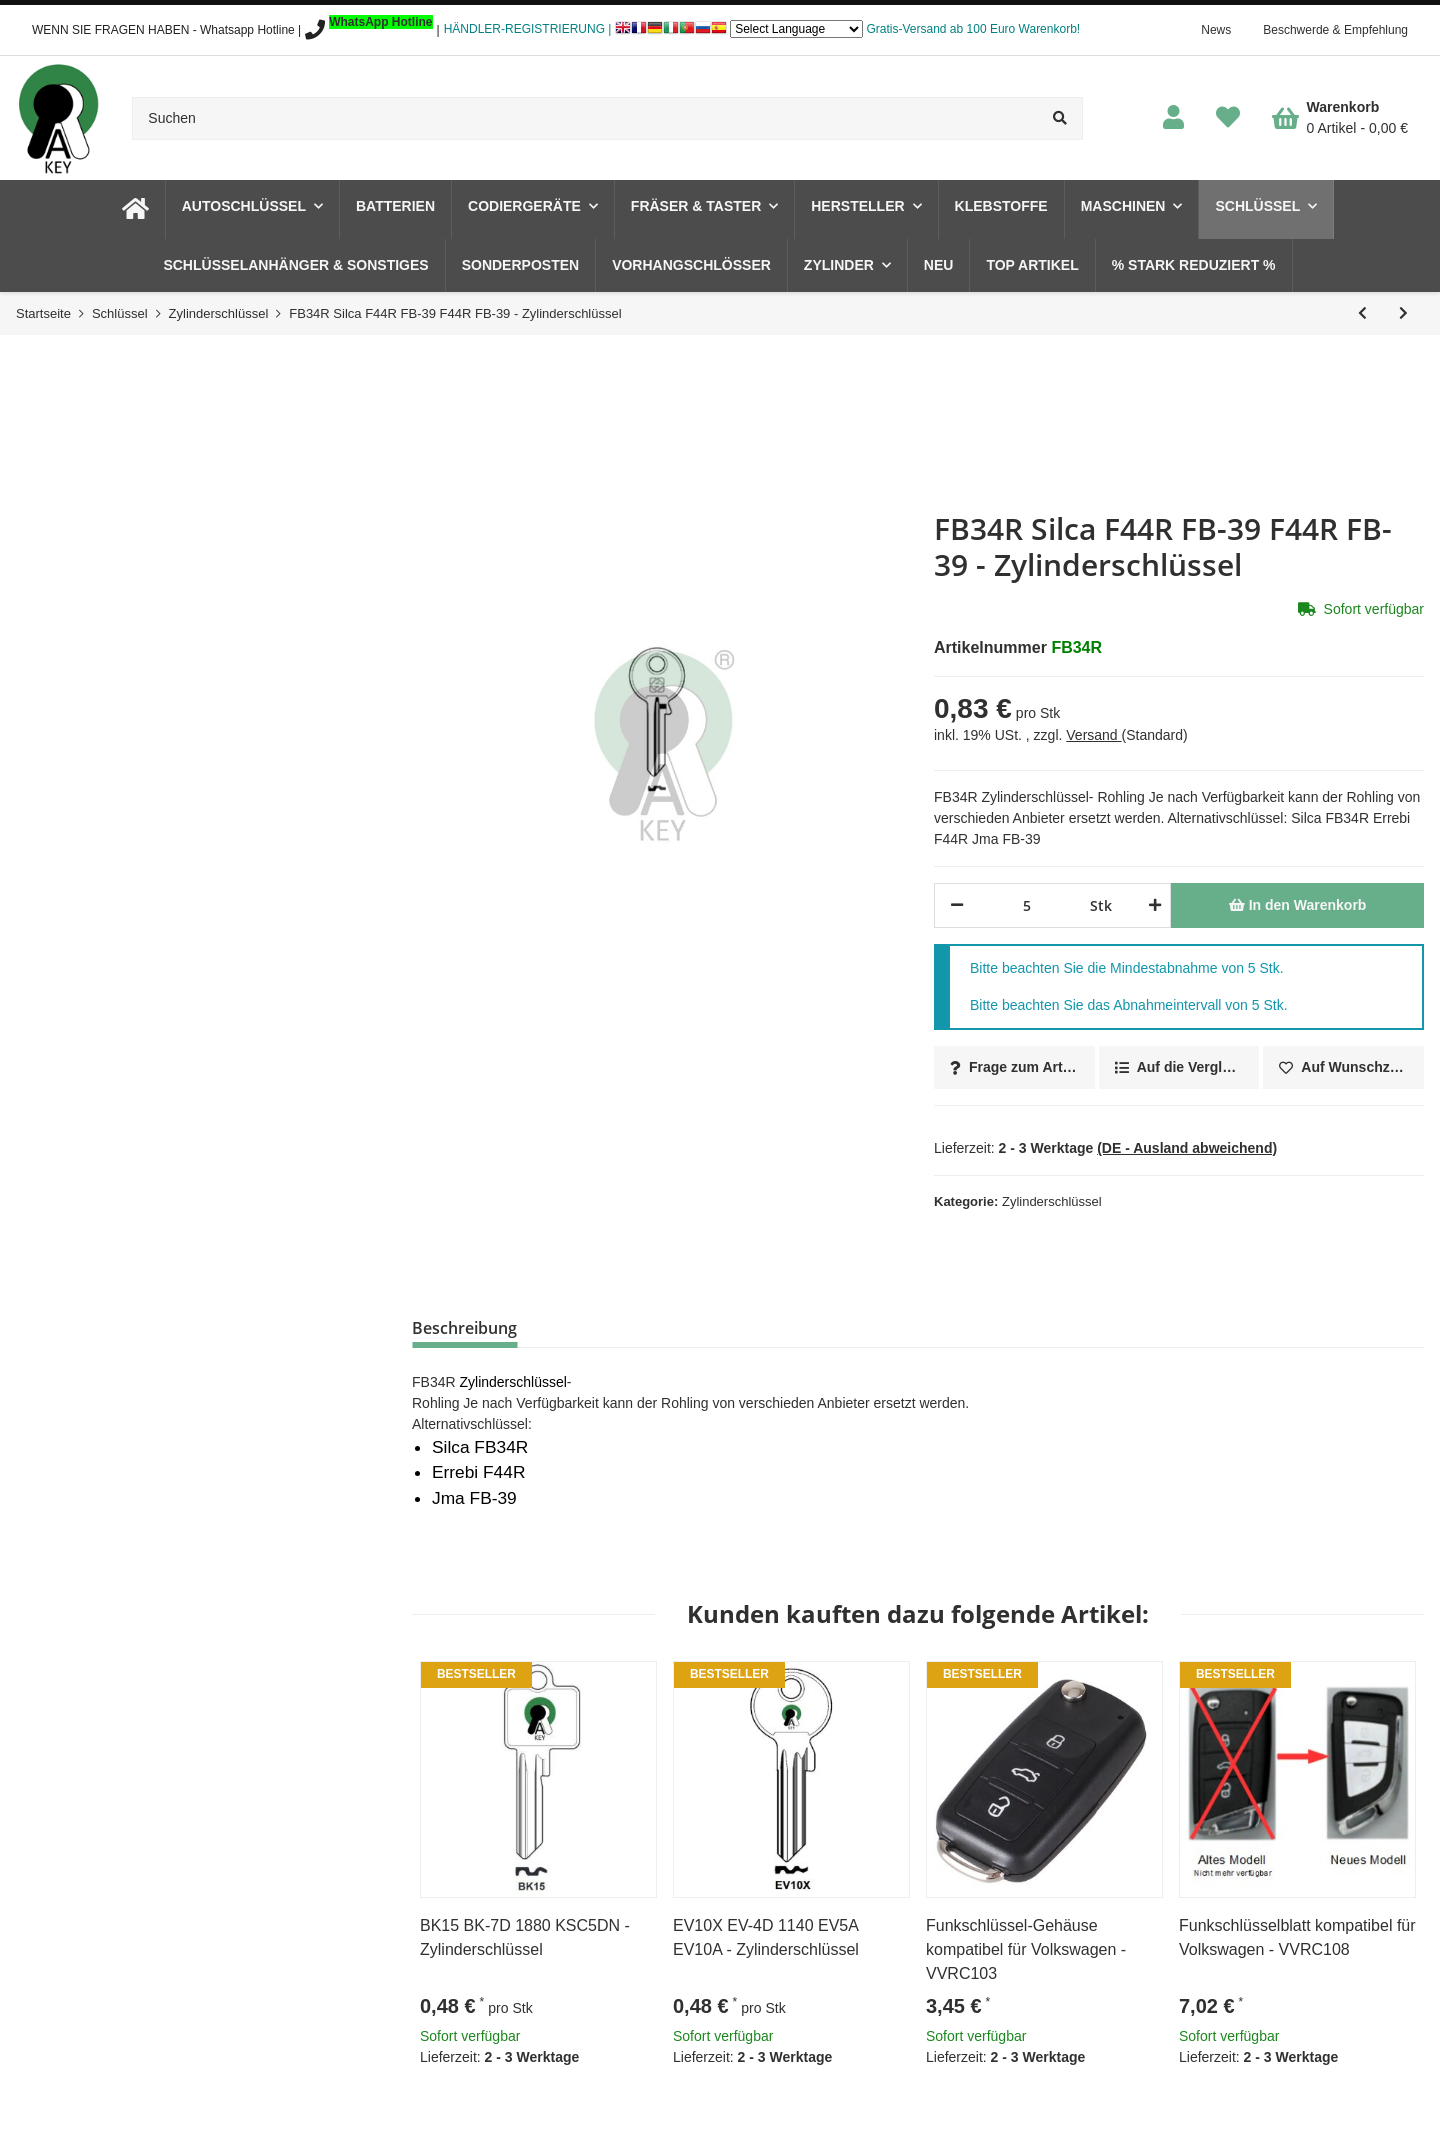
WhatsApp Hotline (380, 22)
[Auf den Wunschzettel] (1343, 1067)
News (1216, 30)
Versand (1093, 735)
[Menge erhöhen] (1151, 905)
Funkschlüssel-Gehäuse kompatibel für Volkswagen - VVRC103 (1026, 1949)
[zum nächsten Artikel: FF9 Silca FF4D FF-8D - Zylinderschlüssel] (1403, 313)
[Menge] (1027, 905)
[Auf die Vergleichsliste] (1179, 1067)
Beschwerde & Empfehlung (1335, 30)
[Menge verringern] (957, 905)
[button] (1173, 118)
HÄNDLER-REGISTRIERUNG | (528, 29)
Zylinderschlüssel (1052, 1201)
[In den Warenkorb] (1297, 905)
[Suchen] (585, 118)
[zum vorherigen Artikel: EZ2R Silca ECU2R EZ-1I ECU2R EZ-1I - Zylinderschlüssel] (1362, 313)
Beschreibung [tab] (464, 1328)
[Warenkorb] (1340, 118)
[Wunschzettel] (1228, 118)
